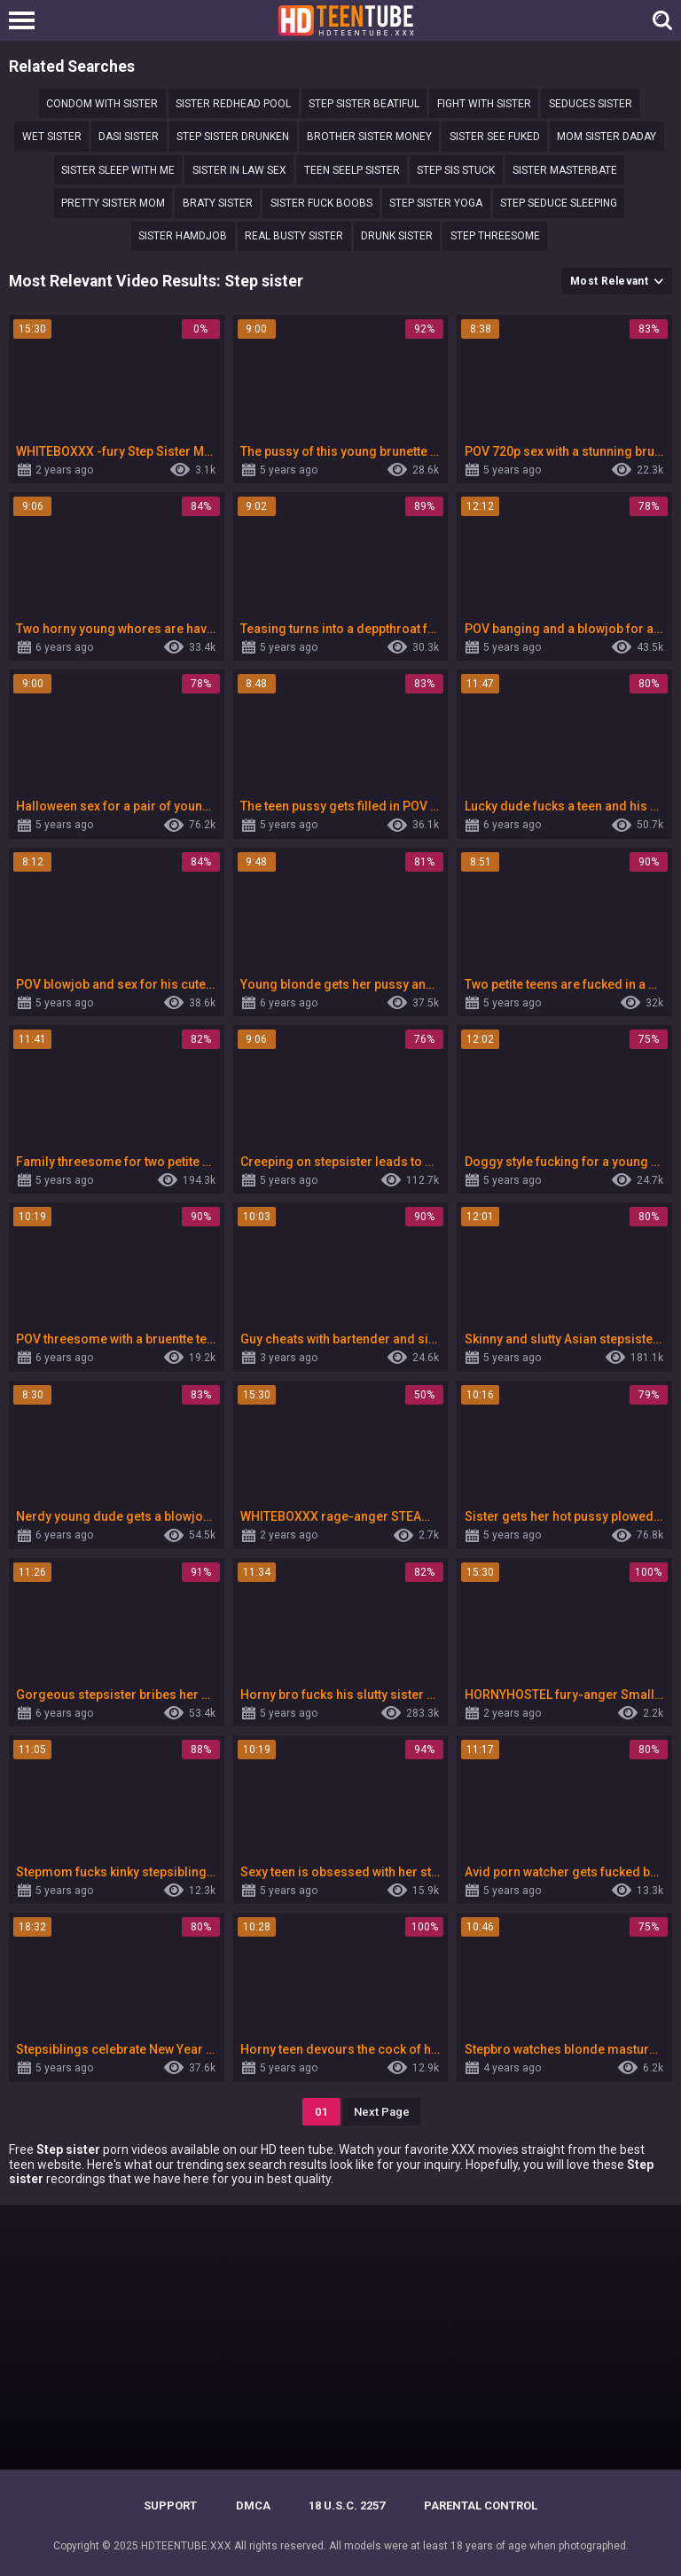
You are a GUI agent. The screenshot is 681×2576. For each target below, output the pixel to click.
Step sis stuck (456, 170)
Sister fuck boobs (321, 203)
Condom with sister (102, 104)
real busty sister (294, 236)
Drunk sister (397, 236)
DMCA (253, 2505)
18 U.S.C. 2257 (347, 2505)
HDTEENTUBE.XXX (186, 2546)
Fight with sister (484, 104)
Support (170, 2505)
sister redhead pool (233, 104)
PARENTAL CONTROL (480, 2505)
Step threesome (495, 236)
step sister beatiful (364, 104)
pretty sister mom (113, 203)
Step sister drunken (232, 136)
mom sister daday (606, 136)
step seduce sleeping (558, 203)
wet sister (52, 136)
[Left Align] (26, 20)
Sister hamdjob (182, 236)
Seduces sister (590, 104)
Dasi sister (128, 136)
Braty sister (218, 203)
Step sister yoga (435, 203)
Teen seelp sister (352, 170)
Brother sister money (369, 136)
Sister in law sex (239, 170)
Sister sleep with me (118, 170)
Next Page (382, 2111)
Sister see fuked (495, 136)
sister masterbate (565, 170)
